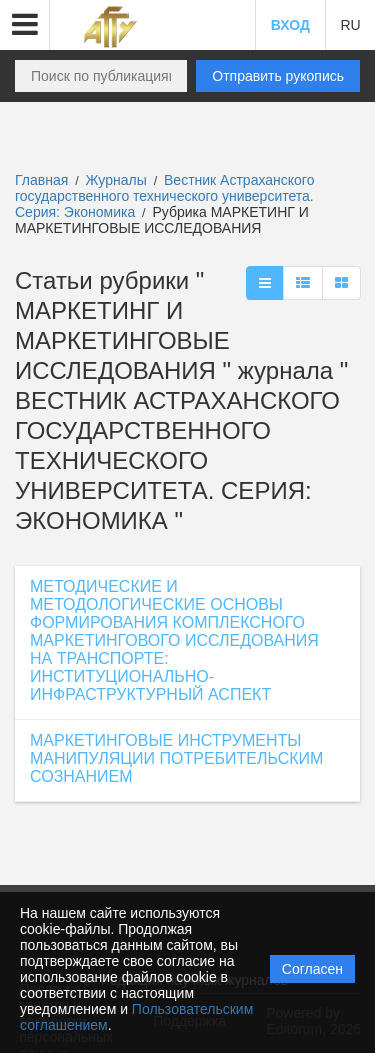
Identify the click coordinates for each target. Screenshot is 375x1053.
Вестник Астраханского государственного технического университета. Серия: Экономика (164, 196)
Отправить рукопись (278, 76)
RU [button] (350, 25)
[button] (25, 25)
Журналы (116, 180)
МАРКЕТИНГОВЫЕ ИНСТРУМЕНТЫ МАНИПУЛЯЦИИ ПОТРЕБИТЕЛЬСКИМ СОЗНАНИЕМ (176, 758)
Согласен (312, 969)
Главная (41, 180)
